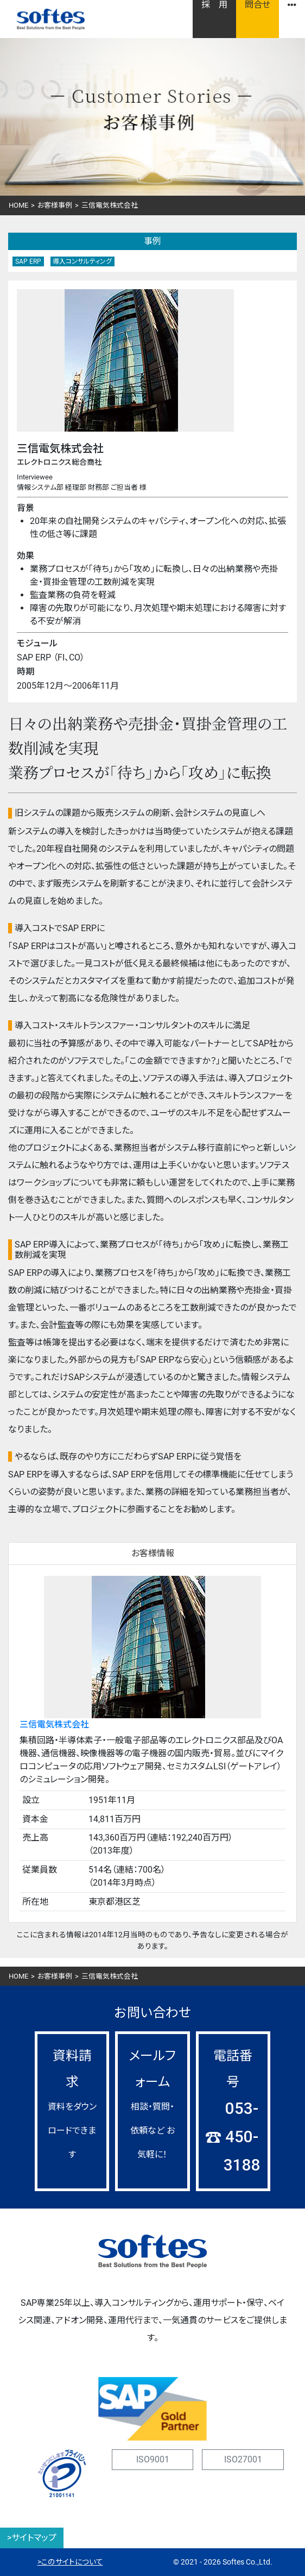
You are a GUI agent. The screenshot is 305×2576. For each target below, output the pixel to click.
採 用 (214, 4)
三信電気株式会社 (54, 1724)
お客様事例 (54, 205)
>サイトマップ (31, 2538)
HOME (18, 205)
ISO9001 (152, 2459)
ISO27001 (243, 2459)
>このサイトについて (70, 2562)
